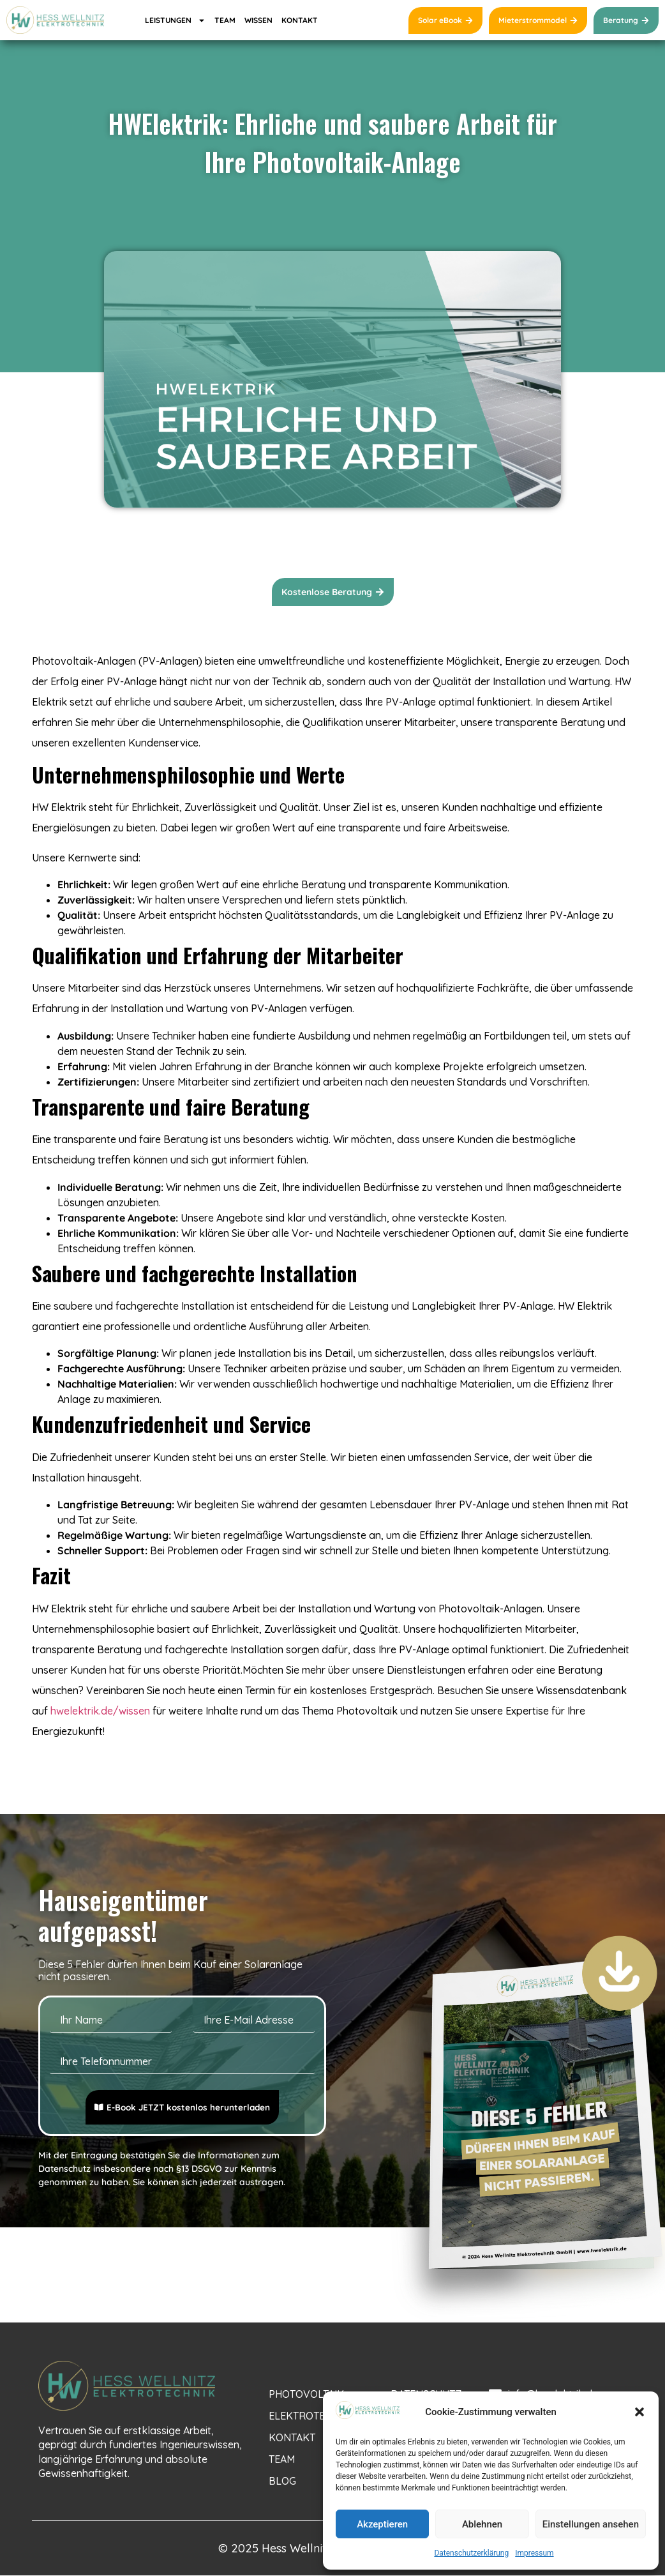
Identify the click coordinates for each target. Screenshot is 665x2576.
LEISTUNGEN (175, 20)
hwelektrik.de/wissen (100, 1710)
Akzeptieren (382, 2524)
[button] (639, 2412)
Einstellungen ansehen (590, 2524)
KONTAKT (299, 20)
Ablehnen (482, 2524)
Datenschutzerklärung (471, 2553)
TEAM (224, 20)
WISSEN (258, 20)
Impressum (534, 2553)
